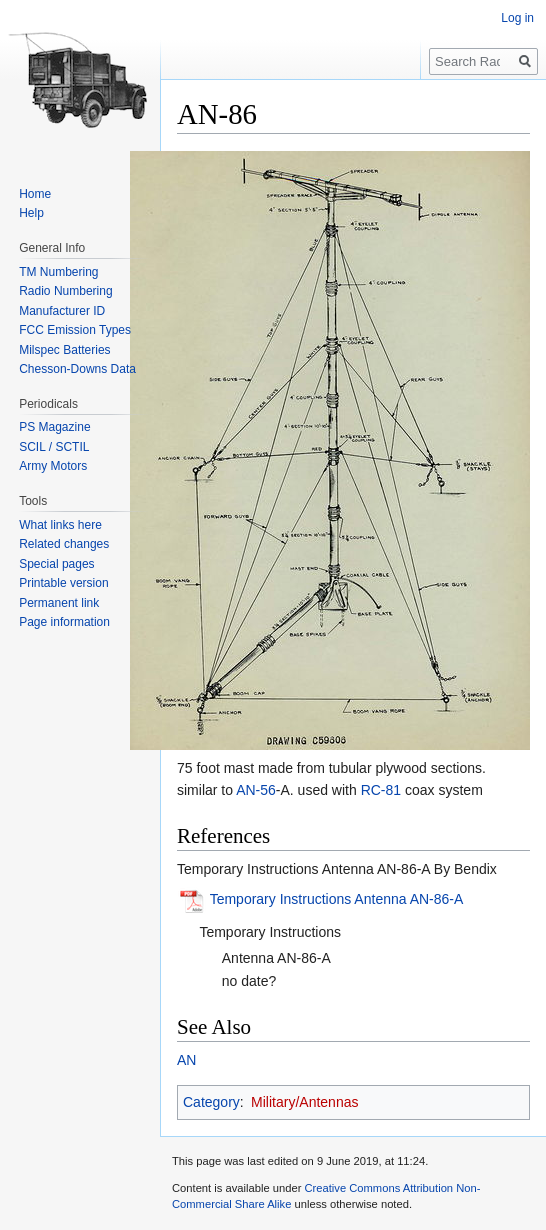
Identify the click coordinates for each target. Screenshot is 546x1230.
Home (35, 194)
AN (186, 1060)
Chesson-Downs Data (77, 369)
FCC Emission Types (75, 330)
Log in (517, 18)
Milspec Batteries (64, 350)
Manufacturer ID (62, 311)
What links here (60, 525)
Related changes (64, 544)
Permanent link (59, 603)
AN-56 (256, 790)
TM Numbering (58, 272)
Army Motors (53, 466)
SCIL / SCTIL (54, 447)
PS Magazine (54, 427)
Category (211, 1102)
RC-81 (381, 790)
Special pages (56, 564)
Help (31, 213)
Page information (64, 622)
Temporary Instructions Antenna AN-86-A (337, 900)
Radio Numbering (65, 291)
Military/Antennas (304, 1102)
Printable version (63, 583)
